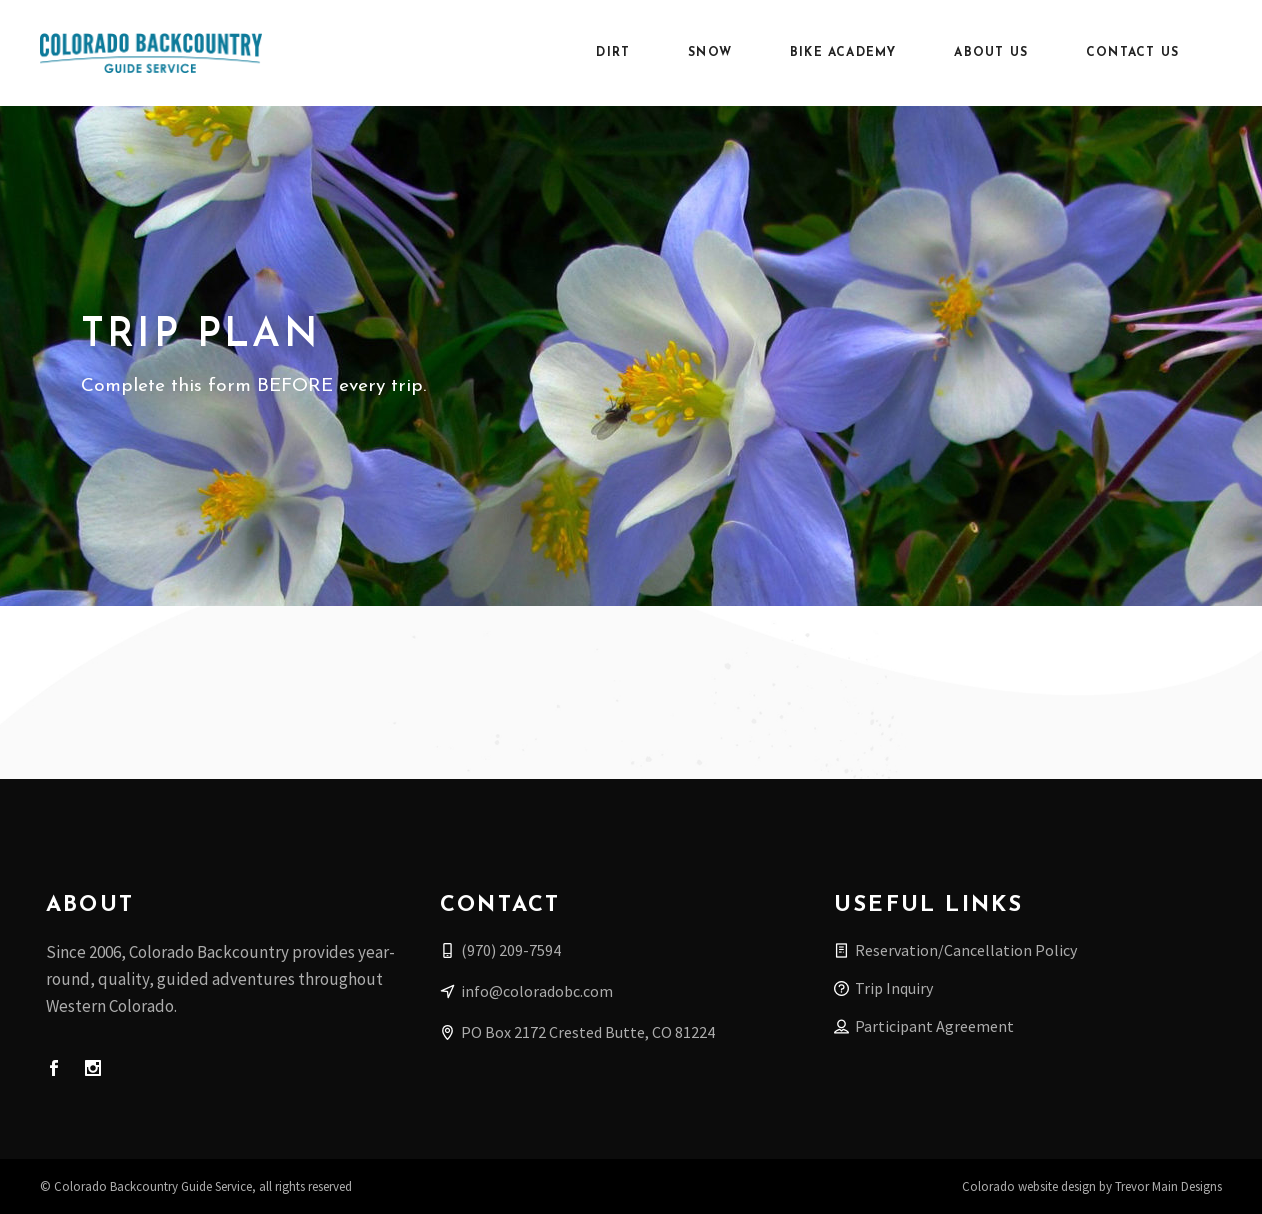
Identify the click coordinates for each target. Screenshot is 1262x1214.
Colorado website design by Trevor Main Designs (1092, 1186)
